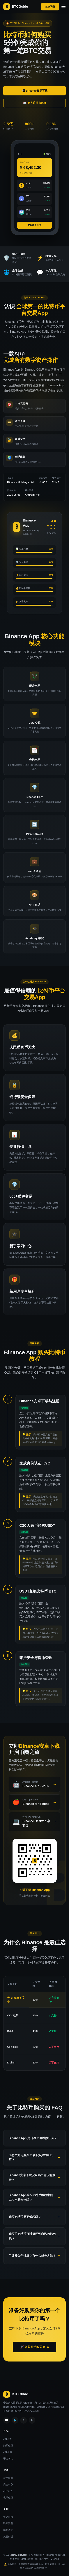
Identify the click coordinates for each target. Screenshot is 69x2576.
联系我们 (8, 2523)
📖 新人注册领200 (34, 102)
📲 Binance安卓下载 (35, 90)
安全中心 (8, 2484)
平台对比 (8, 2458)
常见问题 (8, 2517)
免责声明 (8, 2536)
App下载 (7, 2452)
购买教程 (8, 2445)
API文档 (7, 2491)
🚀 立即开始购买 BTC (34, 2346)
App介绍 (7, 2439)
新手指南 (8, 2478)
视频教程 (8, 2497)
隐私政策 (8, 2530)
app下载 (50, 6)
